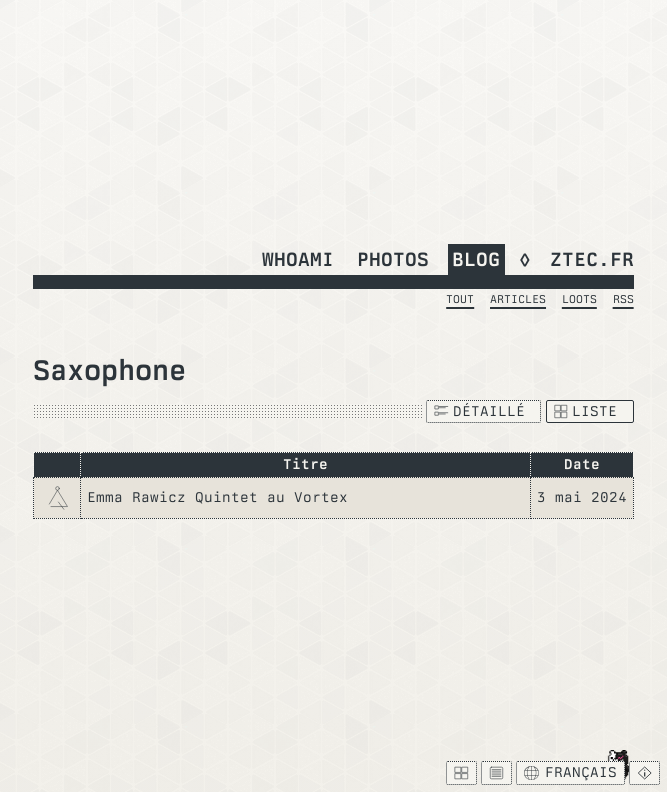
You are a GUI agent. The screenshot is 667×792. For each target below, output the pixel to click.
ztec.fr (592, 259)
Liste (586, 411)
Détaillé (479, 411)
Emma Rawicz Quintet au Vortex (217, 497)
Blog (476, 259)
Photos (393, 259)
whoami (298, 259)
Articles (518, 299)
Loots (579, 299)
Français (570, 772)
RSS (623, 299)
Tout (460, 299)
